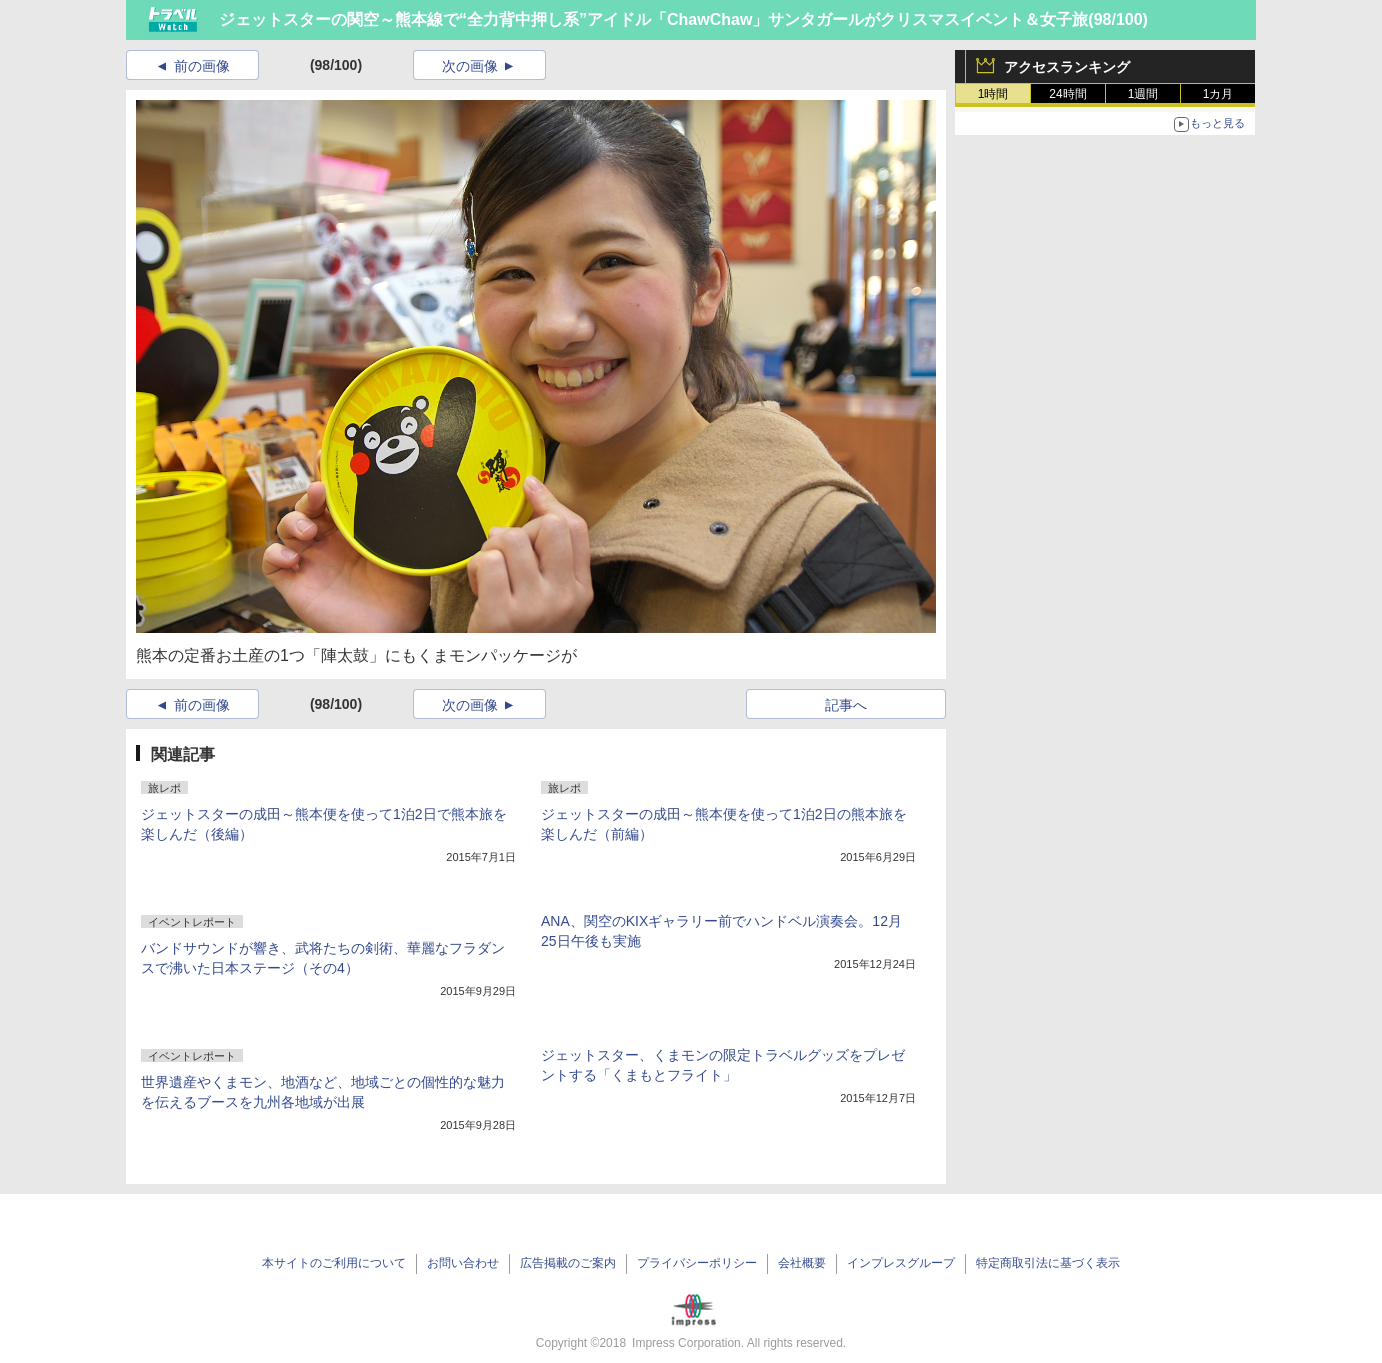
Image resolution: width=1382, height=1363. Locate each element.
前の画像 (202, 66)
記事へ (846, 705)
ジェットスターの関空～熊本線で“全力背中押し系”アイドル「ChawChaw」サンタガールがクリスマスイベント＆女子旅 (653, 19)
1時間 (993, 94)
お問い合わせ (463, 1263)
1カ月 (1218, 94)
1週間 (1143, 94)
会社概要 (802, 1263)
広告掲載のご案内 (568, 1263)
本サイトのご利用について (334, 1263)
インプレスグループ (901, 1263)
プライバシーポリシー (697, 1263)
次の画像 (470, 66)
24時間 (1067, 94)
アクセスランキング (1067, 67)
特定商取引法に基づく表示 (1048, 1263)
